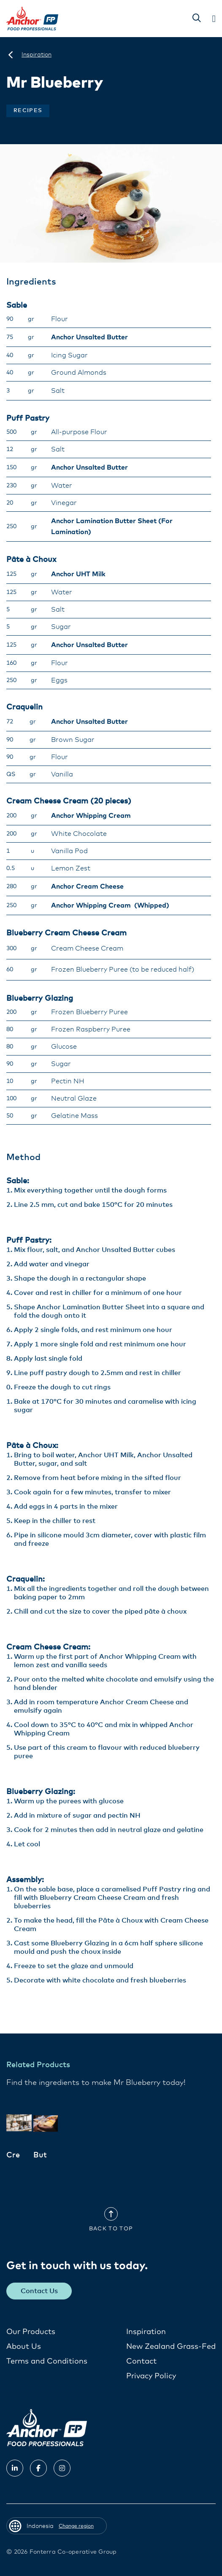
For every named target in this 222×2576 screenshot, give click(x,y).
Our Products (30, 2332)
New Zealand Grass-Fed (171, 2346)
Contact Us (39, 2291)
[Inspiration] (36, 55)
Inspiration (146, 2332)
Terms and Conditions (46, 2361)
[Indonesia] (10, 55)
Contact (141, 2361)
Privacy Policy (151, 2376)
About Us (23, 2346)
